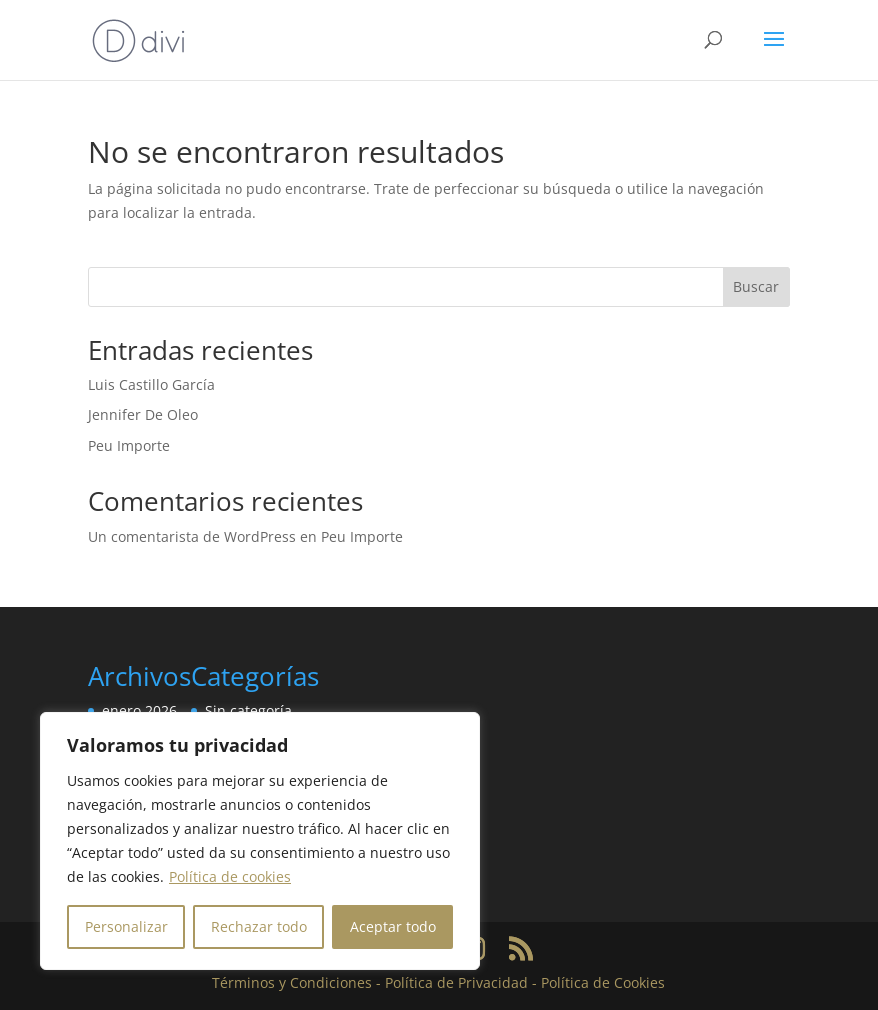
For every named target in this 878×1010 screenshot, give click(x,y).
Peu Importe (129, 445)
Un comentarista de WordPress (192, 536)
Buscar (756, 286)
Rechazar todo (259, 926)
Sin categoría (248, 710)
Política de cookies (230, 876)
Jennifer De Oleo (143, 414)
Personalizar (126, 926)
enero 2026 (139, 710)
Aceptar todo (393, 926)
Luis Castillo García (151, 384)
